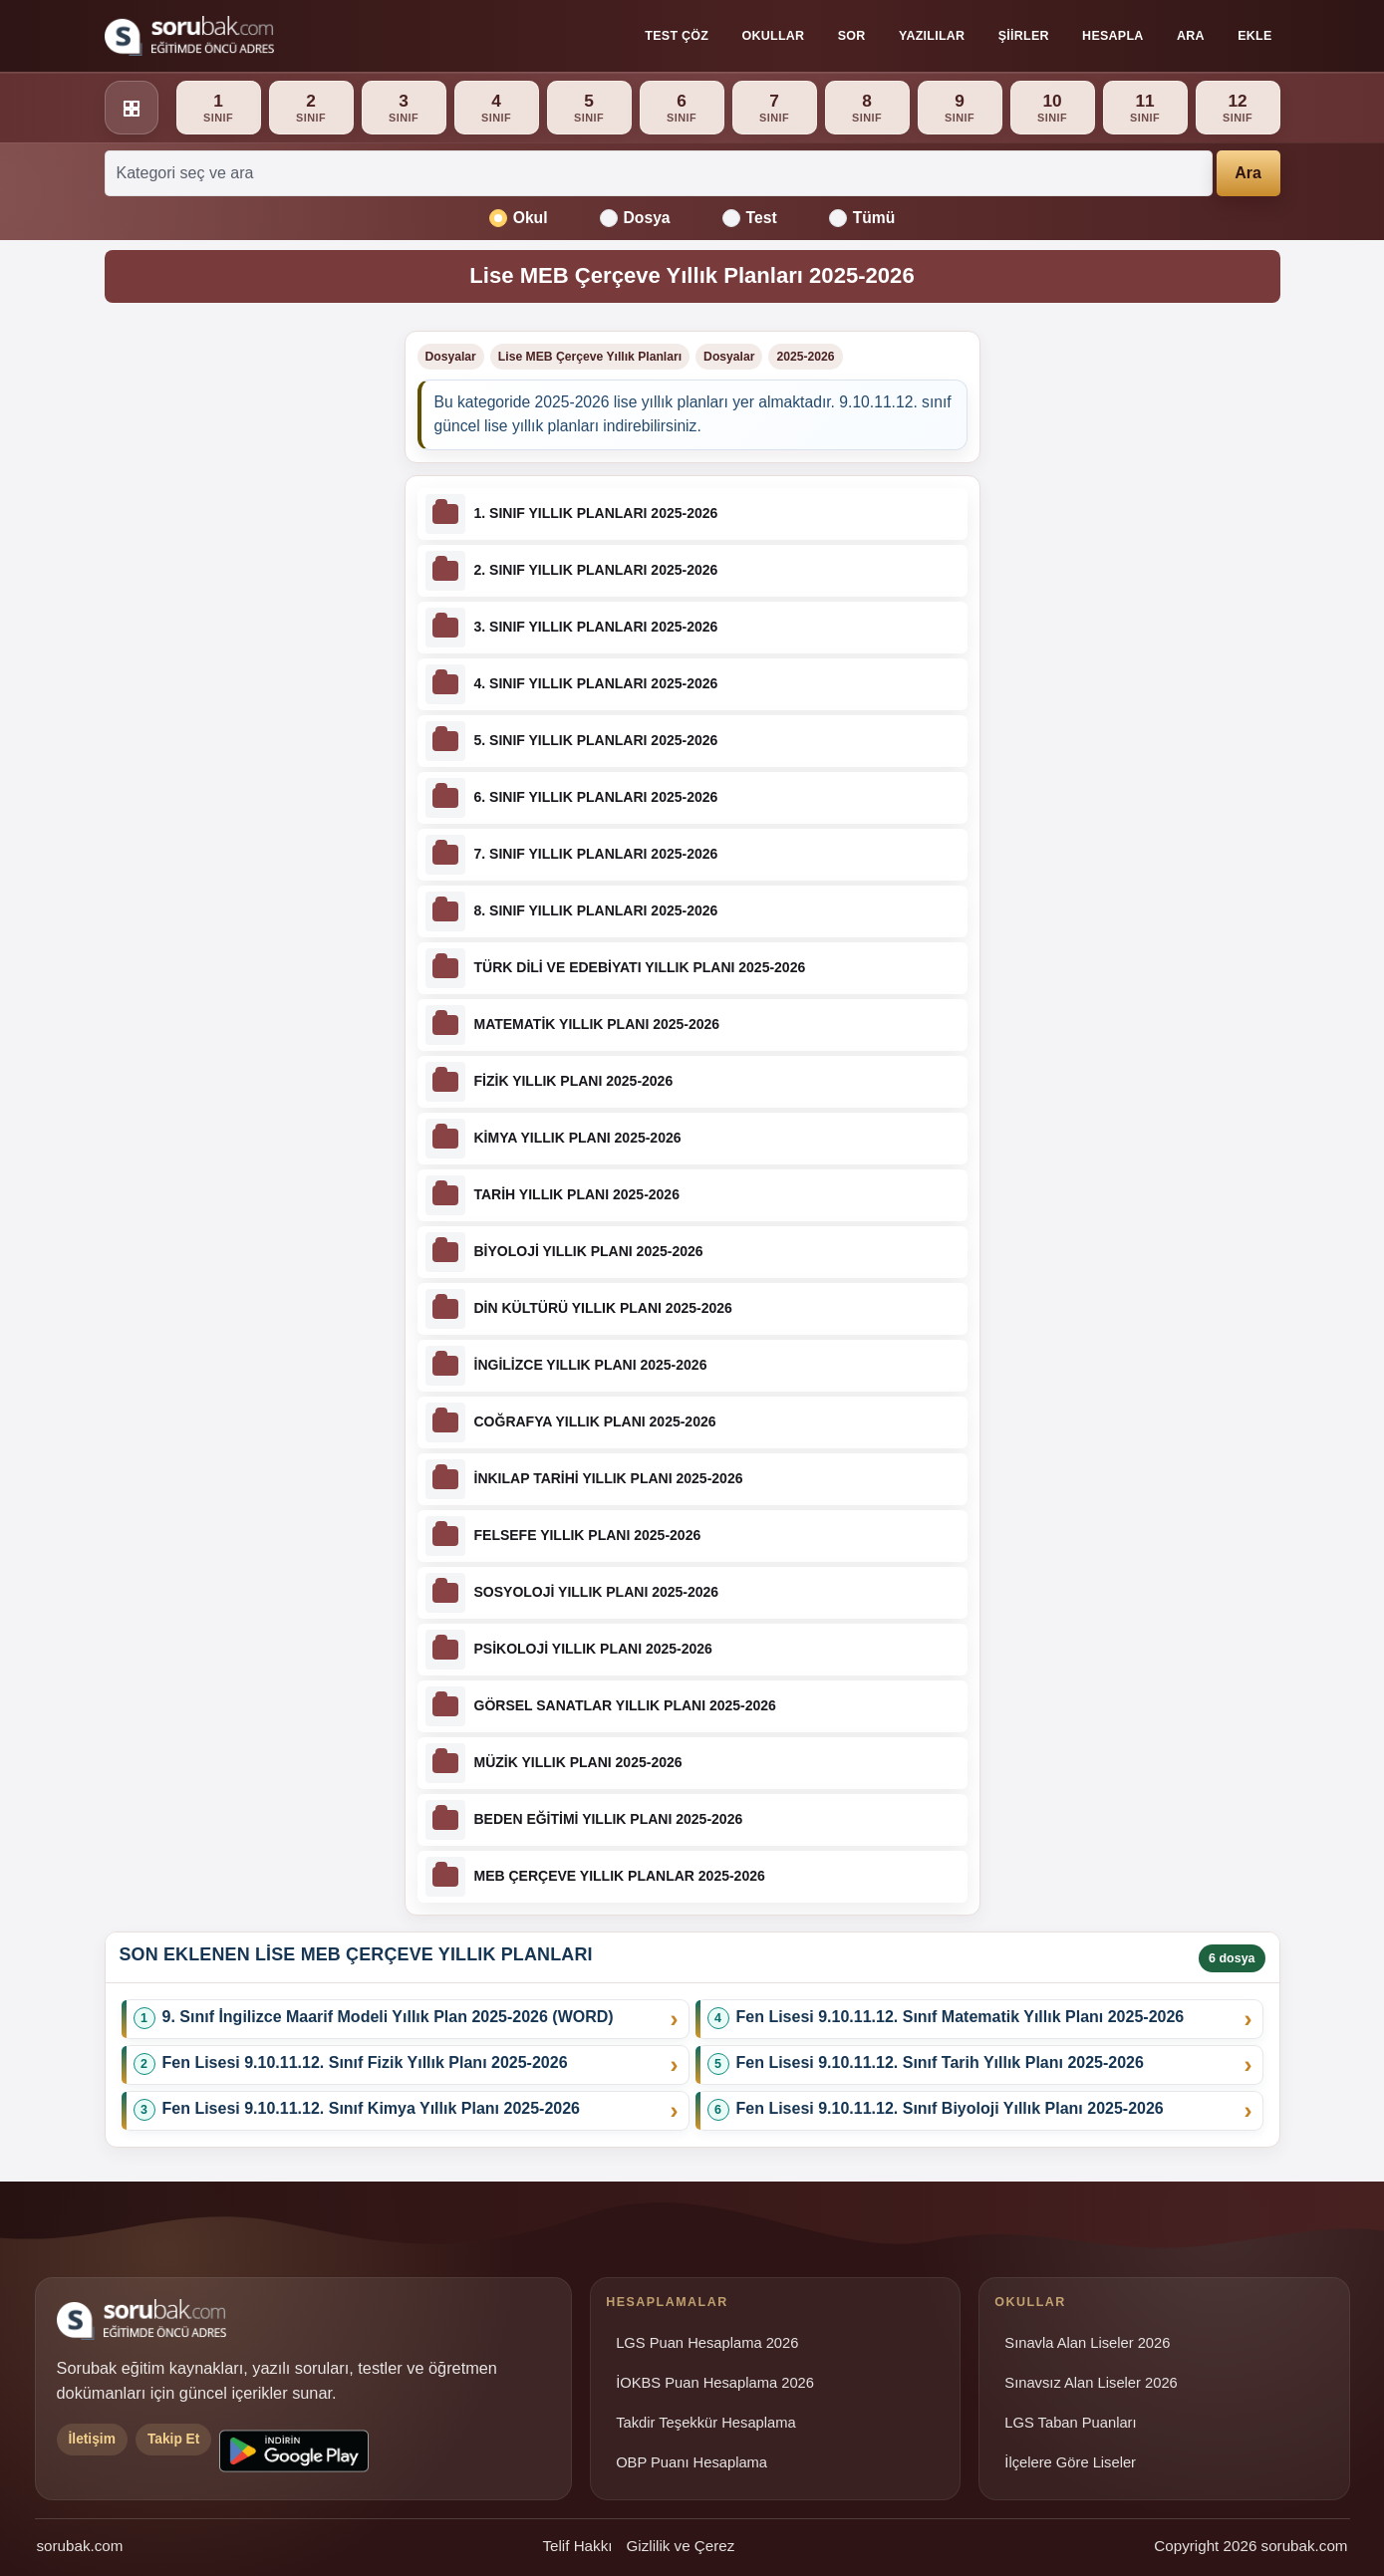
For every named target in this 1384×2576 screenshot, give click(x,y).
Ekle (1254, 36)
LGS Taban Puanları (1070, 2423)
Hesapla (1112, 36)
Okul (518, 218)
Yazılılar (932, 36)
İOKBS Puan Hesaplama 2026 (715, 2383)
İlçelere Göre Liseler (1070, 2462)
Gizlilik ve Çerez (680, 2545)
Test (749, 218)
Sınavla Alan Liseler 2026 (1087, 2343)
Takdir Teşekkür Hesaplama (706, 2423)
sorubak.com (80, 2545)
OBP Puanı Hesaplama (691, 2462)
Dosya (635, 218)
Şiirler (1023, 36)
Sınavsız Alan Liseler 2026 (1090, 2383)
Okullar (773, 36)
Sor (852, 36)
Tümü (862, 218)
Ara (1191, 36)
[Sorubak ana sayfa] (189, 36)
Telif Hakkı (577, 2545)
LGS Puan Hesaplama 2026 (707, 2343)
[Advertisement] (243, 629)
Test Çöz (676, 36)
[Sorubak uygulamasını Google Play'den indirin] (294, 2451)
